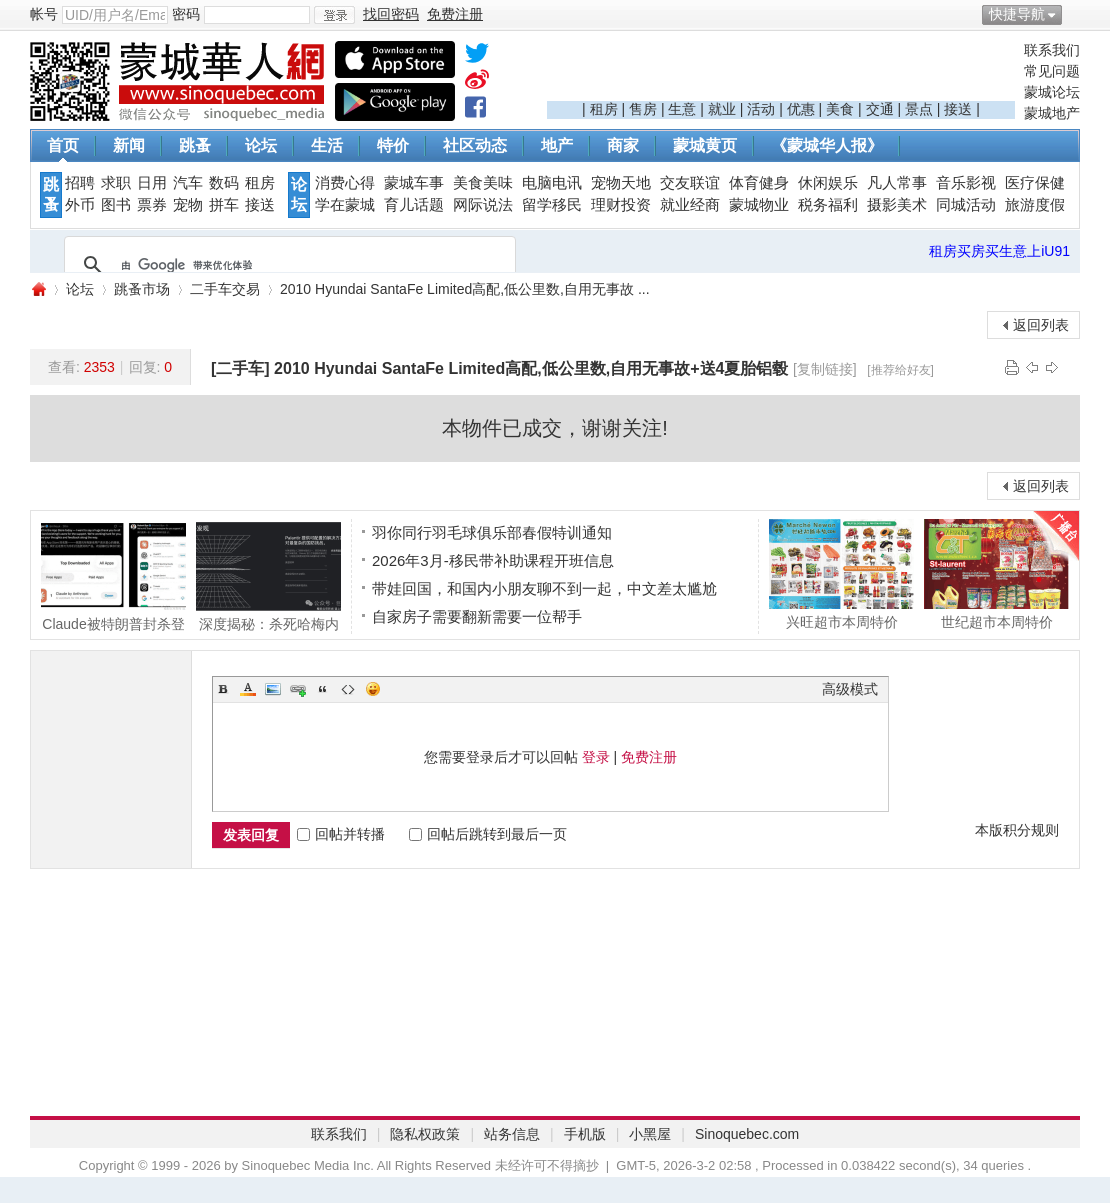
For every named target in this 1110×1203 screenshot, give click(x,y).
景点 (919, 109)
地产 (557, 145)
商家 (623, 145)
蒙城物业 (759, 205)
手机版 (585, 1134)
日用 (152, 183)
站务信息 (512, 1134)
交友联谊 (690, 183)
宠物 (188, 205)
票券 (152, 205)
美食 (840, 109)
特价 (393, 145)
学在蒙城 (345, 205)
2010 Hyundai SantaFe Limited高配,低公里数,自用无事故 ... (465, 289)
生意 (682, 109)
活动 (761, 109)
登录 (596, 757)
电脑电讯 (552, 183)
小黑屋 (650, 1134)
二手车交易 (225, 289)
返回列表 (1041, 325)
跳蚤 (195, 145)
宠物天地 (621, 183)
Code (348, 689)
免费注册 (649, 757)
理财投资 (621, 205)
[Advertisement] (781, 71)
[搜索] (287, 265)
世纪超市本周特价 (996, 574)
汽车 (188, 183)
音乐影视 (966, 183)
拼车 (224, 205)
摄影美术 (897, 205)
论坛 (261, 145)
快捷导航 (1017, 14)
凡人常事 (897, 183)
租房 (604, 109)
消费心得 (345, 183)
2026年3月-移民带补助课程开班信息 (493, 560)
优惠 (801, 109)
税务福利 (828, 205)
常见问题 (1052, 71)
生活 (327, 145)
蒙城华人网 (38, 289)
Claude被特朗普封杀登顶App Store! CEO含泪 (113, 576)
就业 (722, 109)
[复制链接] (825, 369)
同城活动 (966, 205)
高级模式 (850, 689)
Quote (323, 689)
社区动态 (475, 145)
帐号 (44, 14)
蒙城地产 (1052, 113)
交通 (880, 109)
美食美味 (483, 183)
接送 (958, 109)
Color (248, 689)
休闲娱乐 (828, 183)
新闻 (129, 145)
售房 (643, 109)
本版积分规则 (1017, 830)
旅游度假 (1035, 205)
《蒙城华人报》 (827, 145)
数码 (224, 183)
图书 (116, 205)
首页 (63, 145)
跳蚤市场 (142, 289)
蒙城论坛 (1052, 92)
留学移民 (552, 205)
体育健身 (759, 183)
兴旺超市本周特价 (841, 574)
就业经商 (690, 205)
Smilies (373, 689)
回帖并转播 (341, 834)
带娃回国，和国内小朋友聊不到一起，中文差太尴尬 (544, 588)
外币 (80, 205)
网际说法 (483, 205)
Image (273, 689)
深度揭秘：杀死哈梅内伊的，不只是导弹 (268, 576)
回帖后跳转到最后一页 (488, 834)
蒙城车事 (414, 183)
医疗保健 (1035, 183)
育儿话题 (414, 205)
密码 (186, 14)
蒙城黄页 (705, 145)
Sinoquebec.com (747, 1134)
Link (298, 689)
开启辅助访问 (1075, 14)
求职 (116, 183)
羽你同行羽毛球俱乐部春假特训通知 (492, 532)
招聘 (80, 183)
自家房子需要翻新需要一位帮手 (477, 616)
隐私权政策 (425, 1134)
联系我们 (1052, 50)
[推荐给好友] (900, 370)
